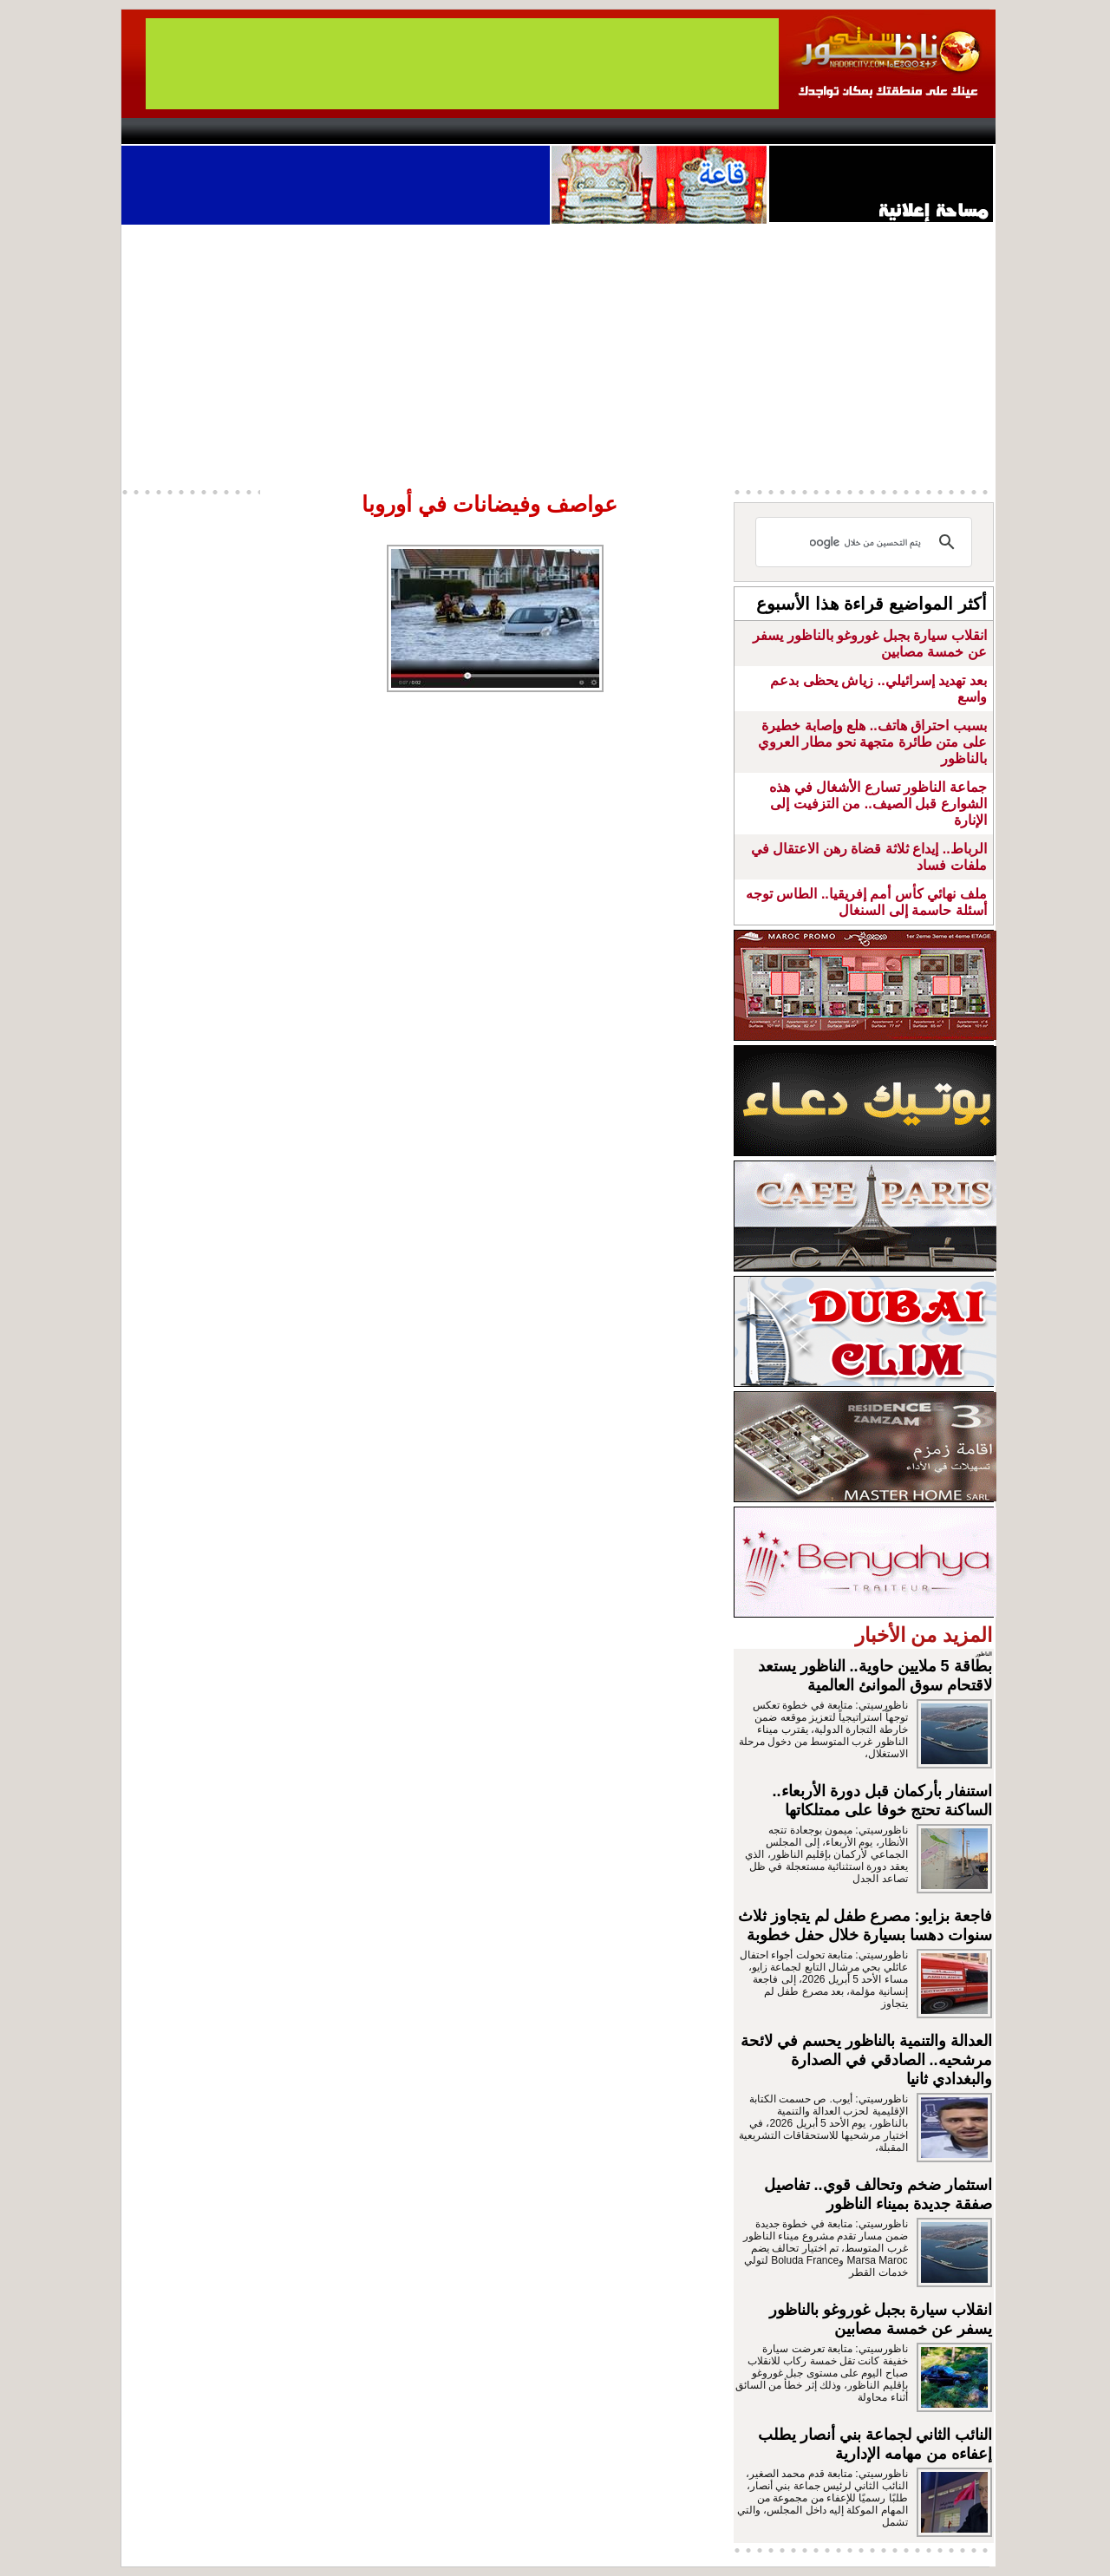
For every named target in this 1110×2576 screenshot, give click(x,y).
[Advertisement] (558, 354)
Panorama (363, 131)
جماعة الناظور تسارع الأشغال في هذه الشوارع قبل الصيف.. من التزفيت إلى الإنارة (877, 803)
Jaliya (525, 131)
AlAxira (240, 131)
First (956, 131)
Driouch (811, 131)
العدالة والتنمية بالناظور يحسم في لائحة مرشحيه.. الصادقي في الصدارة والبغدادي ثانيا (866, 2060)
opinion (295, 131)
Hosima (731, 131)
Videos (451, 131)
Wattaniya (592, 131)
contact (171, 131)
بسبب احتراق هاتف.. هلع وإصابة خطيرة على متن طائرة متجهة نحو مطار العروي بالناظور (872, 742)
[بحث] (866, 542)
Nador (883, 131)
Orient (658, 131)
